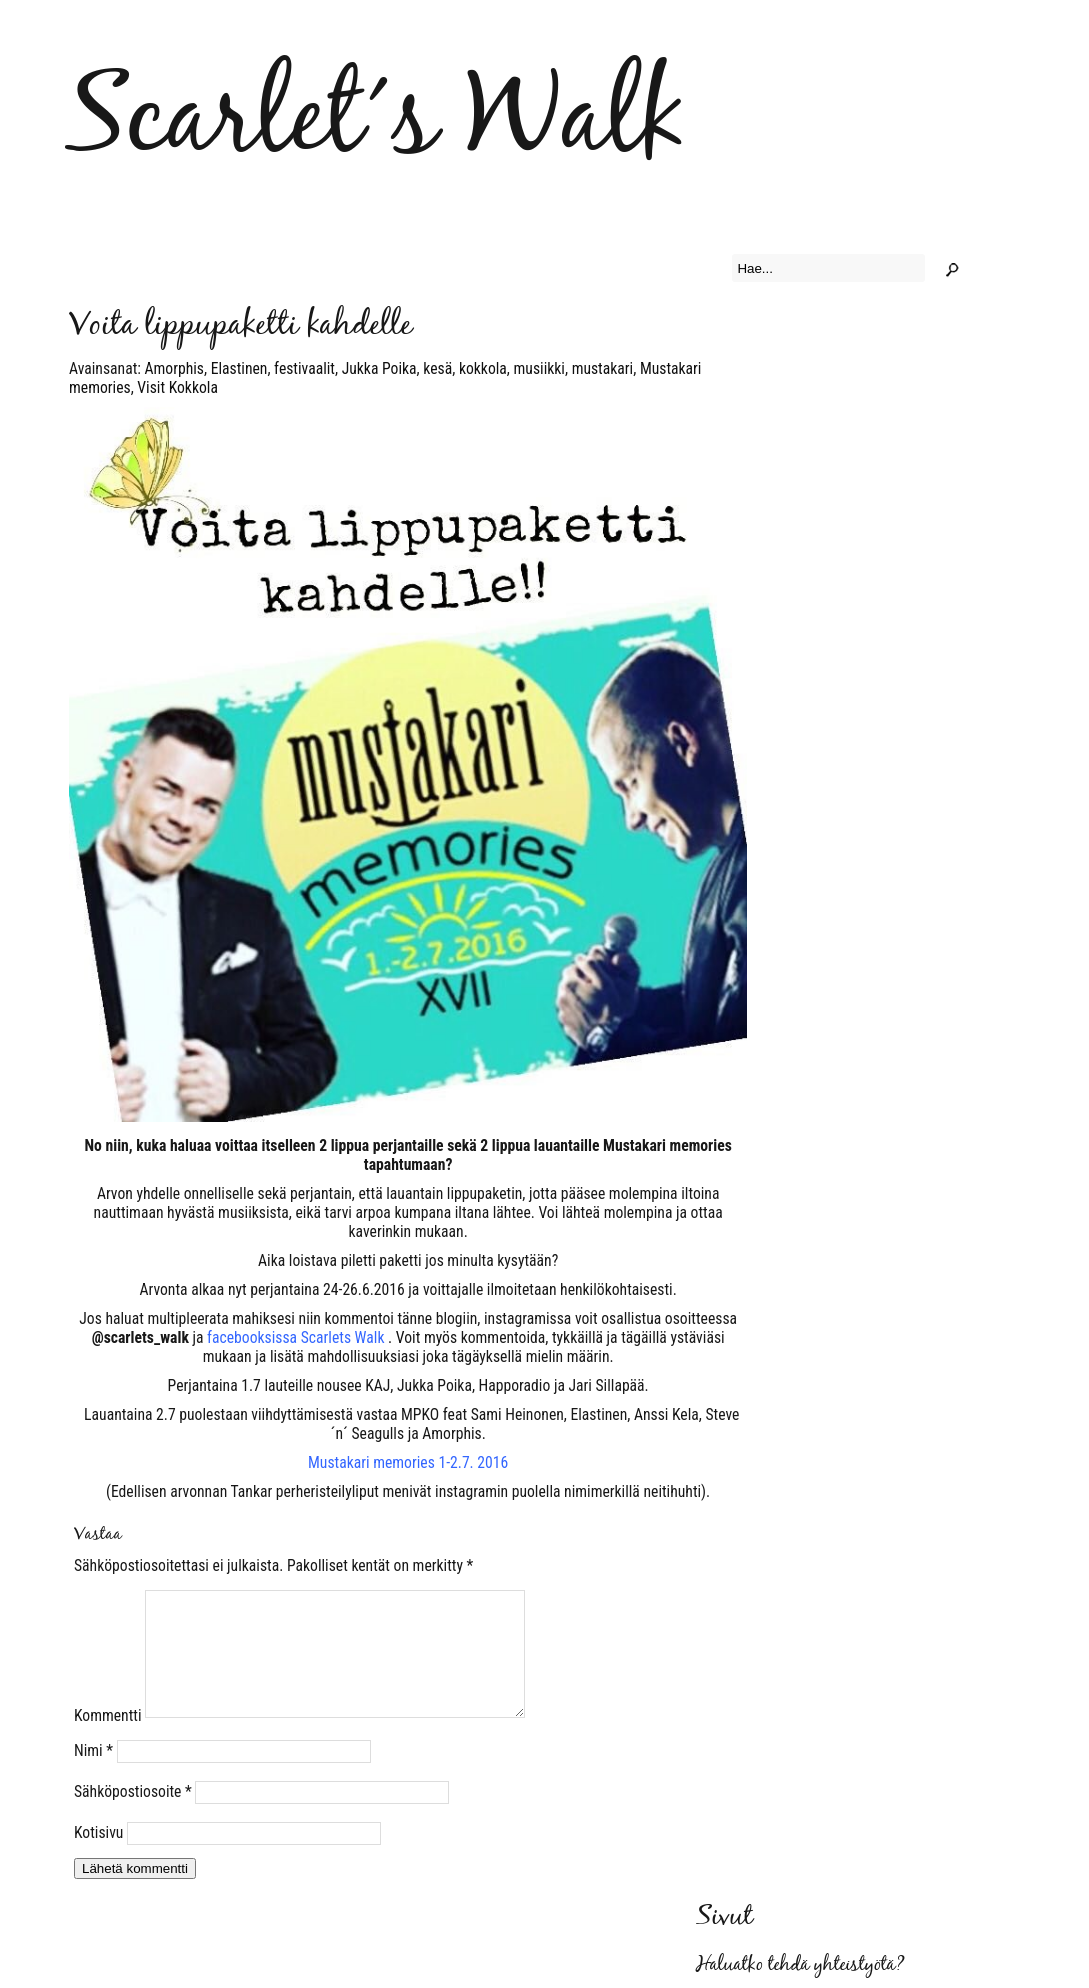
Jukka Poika (379, 368)
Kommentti (108, 1739)
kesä (437, 368)
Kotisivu (98, 1856)
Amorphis (174, 368)
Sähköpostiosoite (133, 1815)
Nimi (93, 1774)
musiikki (539, 368)
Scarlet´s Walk (375, 121)
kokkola (483, 368)
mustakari (603, 368)
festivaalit (304, 368)
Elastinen (239, 368)
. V (305, 1337)
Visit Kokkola (177, 387)
